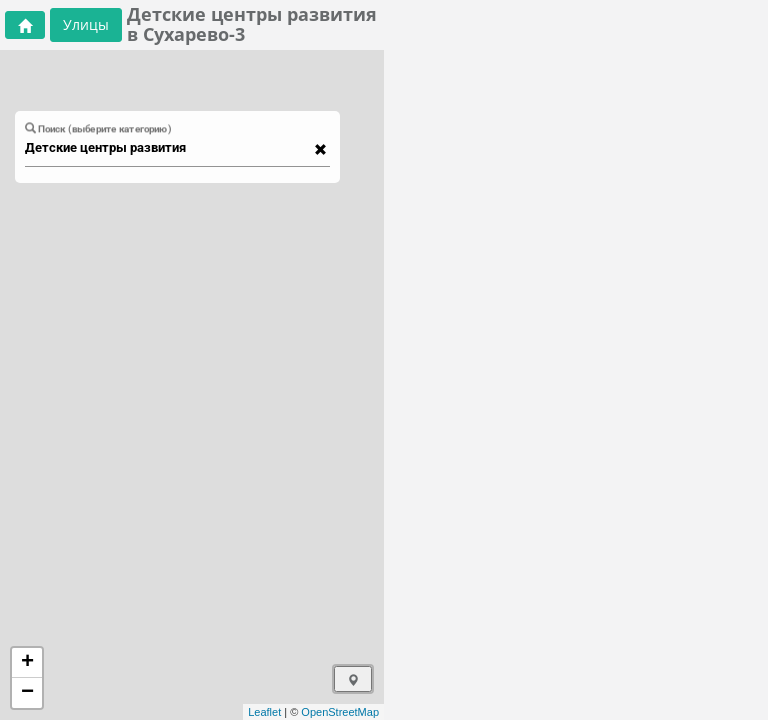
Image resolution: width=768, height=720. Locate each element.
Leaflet (264, 712)
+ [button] (27, 663)
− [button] (27, 693)
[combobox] (168, 148)
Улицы (86, 24)
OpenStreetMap (340, 712)
